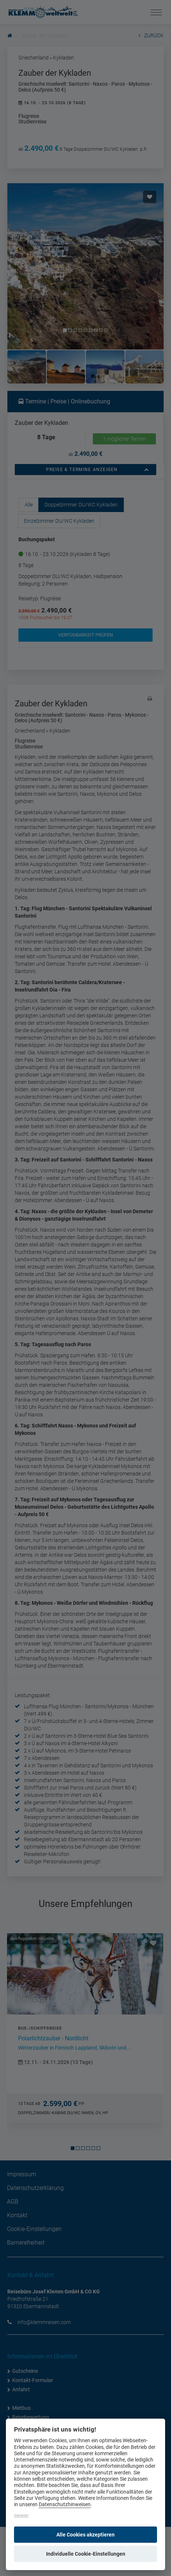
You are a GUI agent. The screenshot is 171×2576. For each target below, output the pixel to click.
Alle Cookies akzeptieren (85, 2535)
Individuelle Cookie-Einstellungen (85, 2554)
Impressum (21, 2515)
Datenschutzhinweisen (65, 2504)
